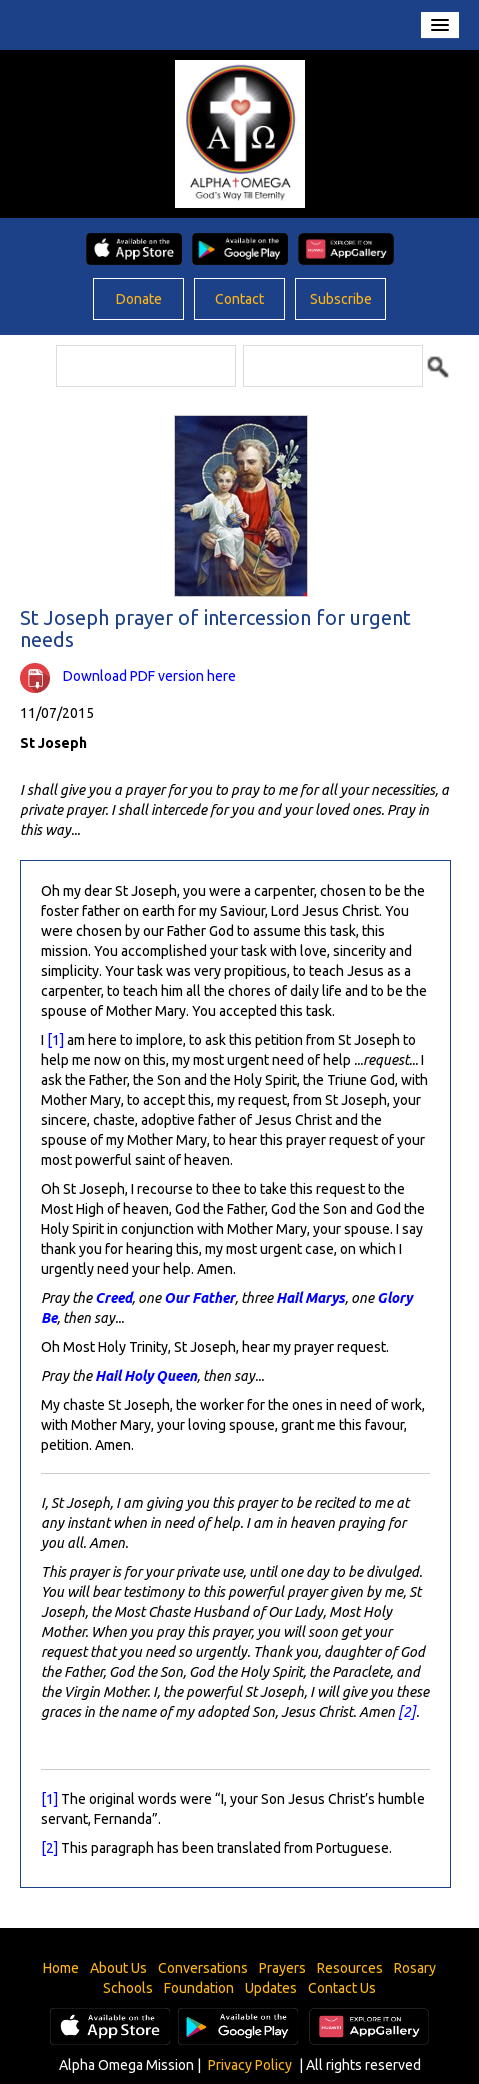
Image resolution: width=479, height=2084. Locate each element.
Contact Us (342, 1988)
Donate (139, 299)
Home (61, 1968)
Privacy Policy (250, 2065)
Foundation (199, 1988)
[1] (55, 1040)
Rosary (415, 1968)
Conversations (203, 1968)
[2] (407, 1712)
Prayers (282, 1968)
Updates (271, 1988)
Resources (350, 1968)
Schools (128, 1988)
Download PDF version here (149, 676)
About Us (118, 1968)
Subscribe (341, 299)
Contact (239, 299)
